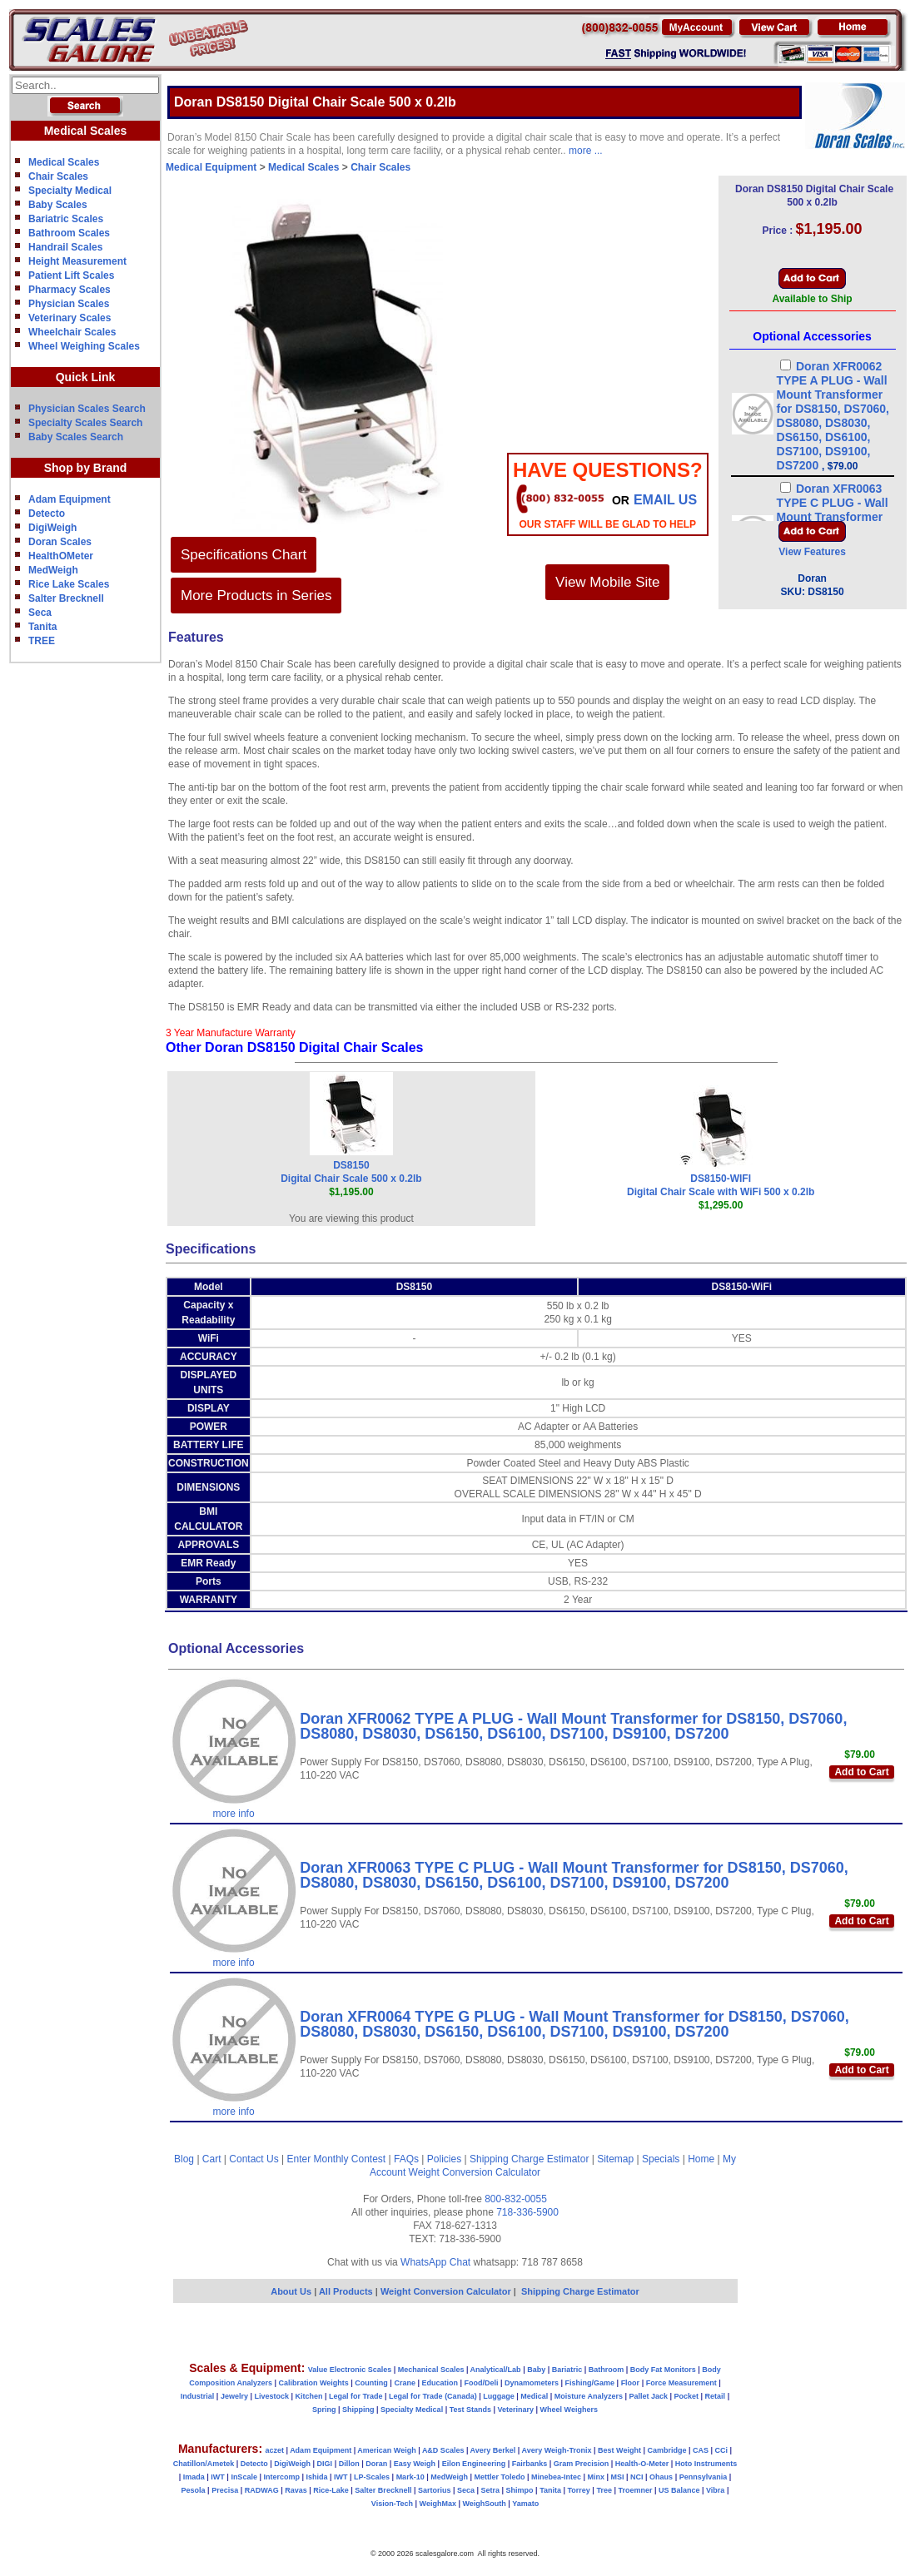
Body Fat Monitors (663, 2369)
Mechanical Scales (431, 2369)
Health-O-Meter (642, 2463)
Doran (376, 2463)
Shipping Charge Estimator (529, 2159)
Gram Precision (581, 2463)
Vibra (715, 2490)
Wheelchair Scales (72, 332)
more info (234, 1813)
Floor (630, 2383)
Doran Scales (60, 542)
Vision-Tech (392, 2503)
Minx (595, 2477)
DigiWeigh (52, 528)
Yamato (525, 2503)
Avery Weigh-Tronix (556, 2450)
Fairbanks (530, 2463)
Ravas (296, 2490)
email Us (665, 500)
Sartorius (434, 2490)
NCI (637, 2477)
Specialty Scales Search (85, 423)
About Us (291, 2291)
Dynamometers (532, 2383)
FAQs (406, 2159)
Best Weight (619, 2450)
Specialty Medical (70, 190)
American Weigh (386, 2450)
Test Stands (470, 2409)
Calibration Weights (313, 2383)
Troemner (635, 2490)
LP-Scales (372, 2477)
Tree (604, 2490)
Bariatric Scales (65, 219)
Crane (404, 2383)
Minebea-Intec (556, 2477)
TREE (41, 641)
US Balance (679, 2490)
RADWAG (262, 2490)
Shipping (358, 2409)
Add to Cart (861, 1772)
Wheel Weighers (569, 2409)
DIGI (325, 2463)
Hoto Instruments (706, 2463)
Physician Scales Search (87, 408)
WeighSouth (483, 2503)
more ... (586, 150)
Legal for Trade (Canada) (433, 2396)
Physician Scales (68, 304)
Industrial (198, 2396)
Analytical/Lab (495, 2369)
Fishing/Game (590, 2383)
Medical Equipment (211, 167)
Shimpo (520, 2490)
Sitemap (615, 2159)
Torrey (579, 2490)
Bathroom (606, 2369)
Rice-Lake (331, 2490)
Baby (536, 2369)
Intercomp (281, 2477)
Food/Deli (481, 2383)
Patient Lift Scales (71, 275)
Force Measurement (681, 2383)
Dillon (349, 2463)
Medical (534, 2396)
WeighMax (438, 2503)
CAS (701, 2450)
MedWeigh (53, 570)
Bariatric (567, 2369)
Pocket (686, 2396)
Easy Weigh (414, 2463)
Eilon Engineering (474, 2463)
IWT (218, 2477)
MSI (617, 2477)
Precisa (224, 2490)
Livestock (271, 2396)
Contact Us (253, 2159)
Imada (194, 2477)
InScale (244, 2477)
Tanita (42, 627)
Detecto (46, 513)
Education (439, 2383)
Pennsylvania (703, 2477)
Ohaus (661, 2477)
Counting (371, 2383)
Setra (490, 2490)
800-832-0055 (516, 2199)
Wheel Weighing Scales (84, 346)
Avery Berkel (493, 2450)
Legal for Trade (356, 2396)
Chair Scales (58, 176)
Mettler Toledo (500, 2477)
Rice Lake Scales (68, 584)
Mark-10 (410, 2477)
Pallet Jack (648, 2396)
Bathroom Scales (69, 233)
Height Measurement (77, 261)
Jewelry (234, 2396)
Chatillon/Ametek (204, 2463)
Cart (211, 2159)
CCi (721, 2450)
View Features (811, 552)
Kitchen (309, 2396)
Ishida (316, 2477)
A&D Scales (443, 2450)
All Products (347, 2291)
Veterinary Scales (69, 318)
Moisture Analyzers (588, 2396)
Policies (444, 2159)
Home (701, 2159)
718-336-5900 (527, 2212)
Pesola (194, 2490)
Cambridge (666, 2450)
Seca (40, 612)
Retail (715, 2396)
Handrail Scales (65, 247)
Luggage (499, 2396)
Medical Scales (63, 162)
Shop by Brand (85, 467)
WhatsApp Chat (435, 2262)
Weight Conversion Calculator (475, 2172)
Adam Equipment (69, 499)
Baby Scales (57, 205)
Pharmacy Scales (69, 289)
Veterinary (516, 2409)
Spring (324, 2409)
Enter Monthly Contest (335, 2159)
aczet (274, 2450)
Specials (660, 2159)
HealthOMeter (60, 556)
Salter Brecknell (66, 598)
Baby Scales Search (75, 437)
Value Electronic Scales (350, 2369)
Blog (184, 2159)
